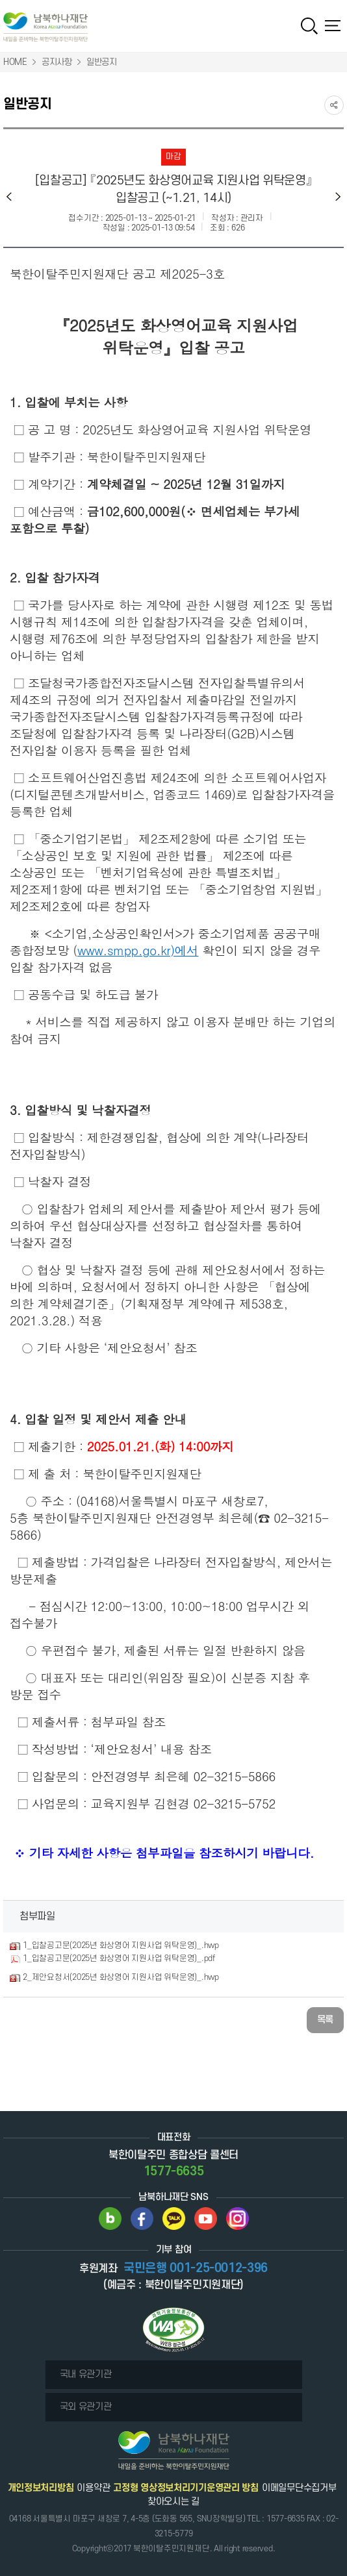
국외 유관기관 (86, 2406)
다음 (338, 196)
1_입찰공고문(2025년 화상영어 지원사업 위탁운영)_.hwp (121, 1945)
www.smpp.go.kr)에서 (138, 950)
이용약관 (93, 2488)
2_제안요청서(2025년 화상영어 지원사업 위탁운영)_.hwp (121, 1977)
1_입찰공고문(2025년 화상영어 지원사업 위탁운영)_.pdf (119, 1958)
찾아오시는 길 (173, 2501)
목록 (325, 2019)
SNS (334, 105)
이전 (9, 196)
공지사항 (57, 62)
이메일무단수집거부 (299, 2488)
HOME (15, 62)
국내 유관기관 (86, 2374)
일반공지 (101, 62)
